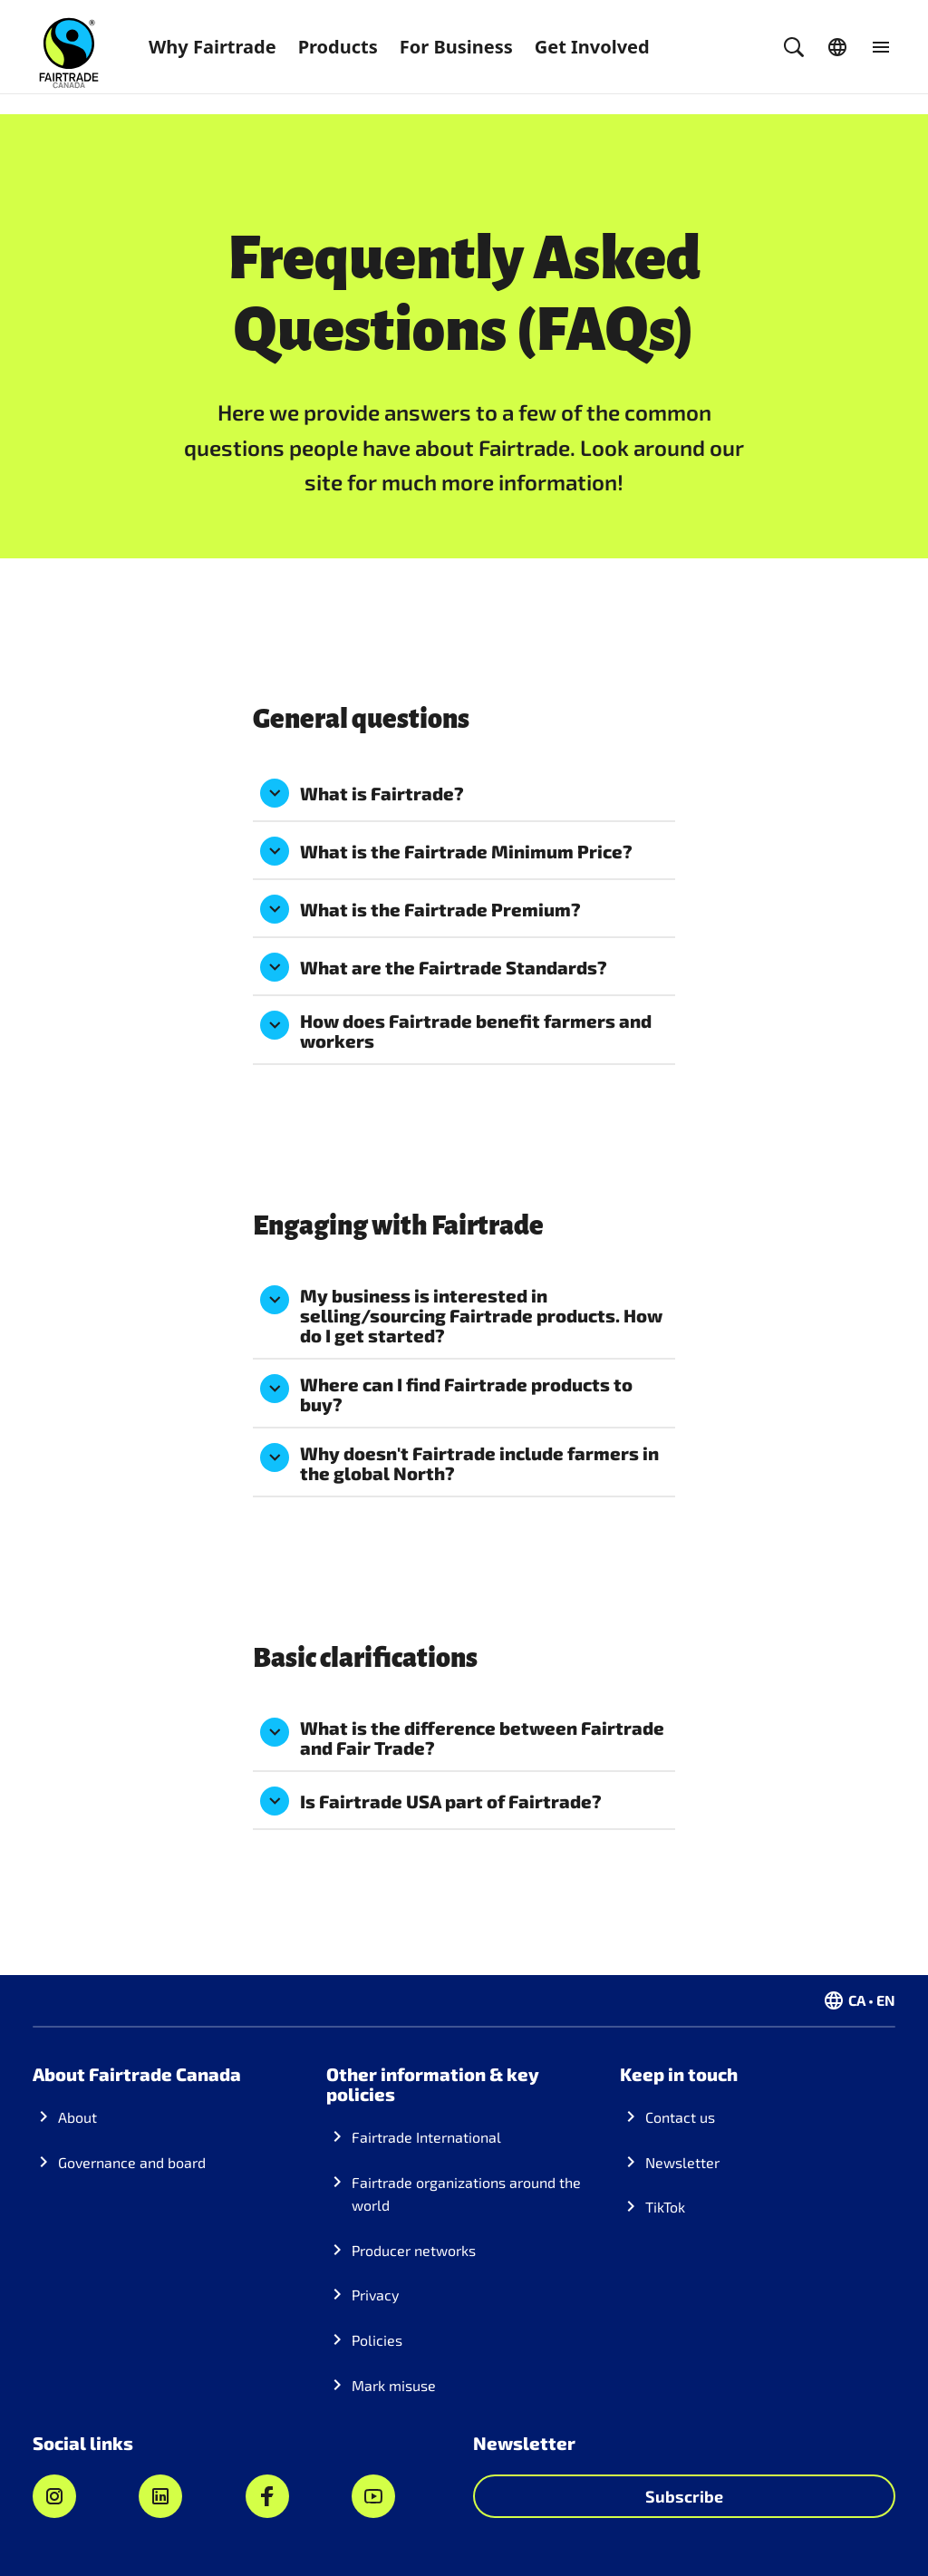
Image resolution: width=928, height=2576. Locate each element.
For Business (456, 46)
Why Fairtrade (212, 46)
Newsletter (682, 2162)
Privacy (375, 2294)
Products (338, 46)
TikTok (665, 2206)
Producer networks (414, 2250)
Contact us (680, 2117)
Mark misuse (394, 2385)
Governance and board (132, 2162)
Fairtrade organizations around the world (466, 2194)
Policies (377, 2339)
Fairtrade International (426, 2136)
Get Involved (592, 46)
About (77, 2117)
